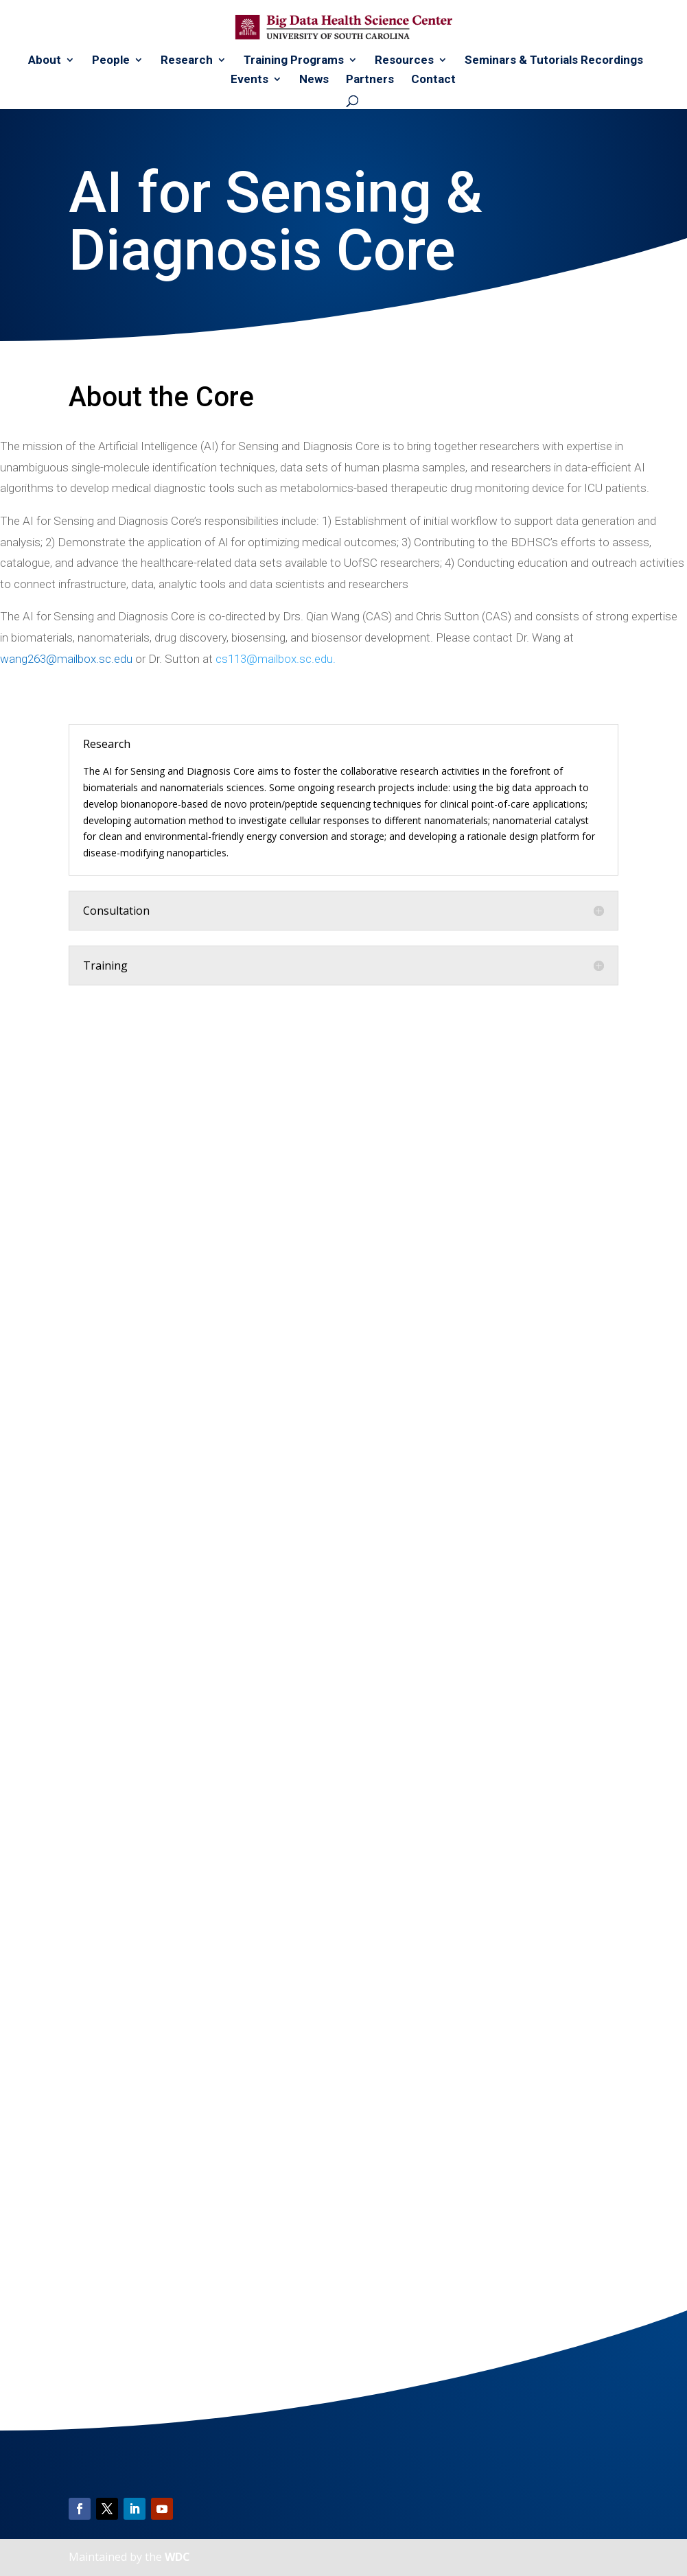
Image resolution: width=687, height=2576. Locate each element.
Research (187, 61)
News (314, 80)
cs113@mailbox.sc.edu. (276, 659)
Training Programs (294, 61)
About (44, 61)
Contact (433, 80)
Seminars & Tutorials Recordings (554, 61)
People (111, 61)
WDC (177, 2556)
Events (249, 80)
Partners (370, 80)
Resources (404, 61)
